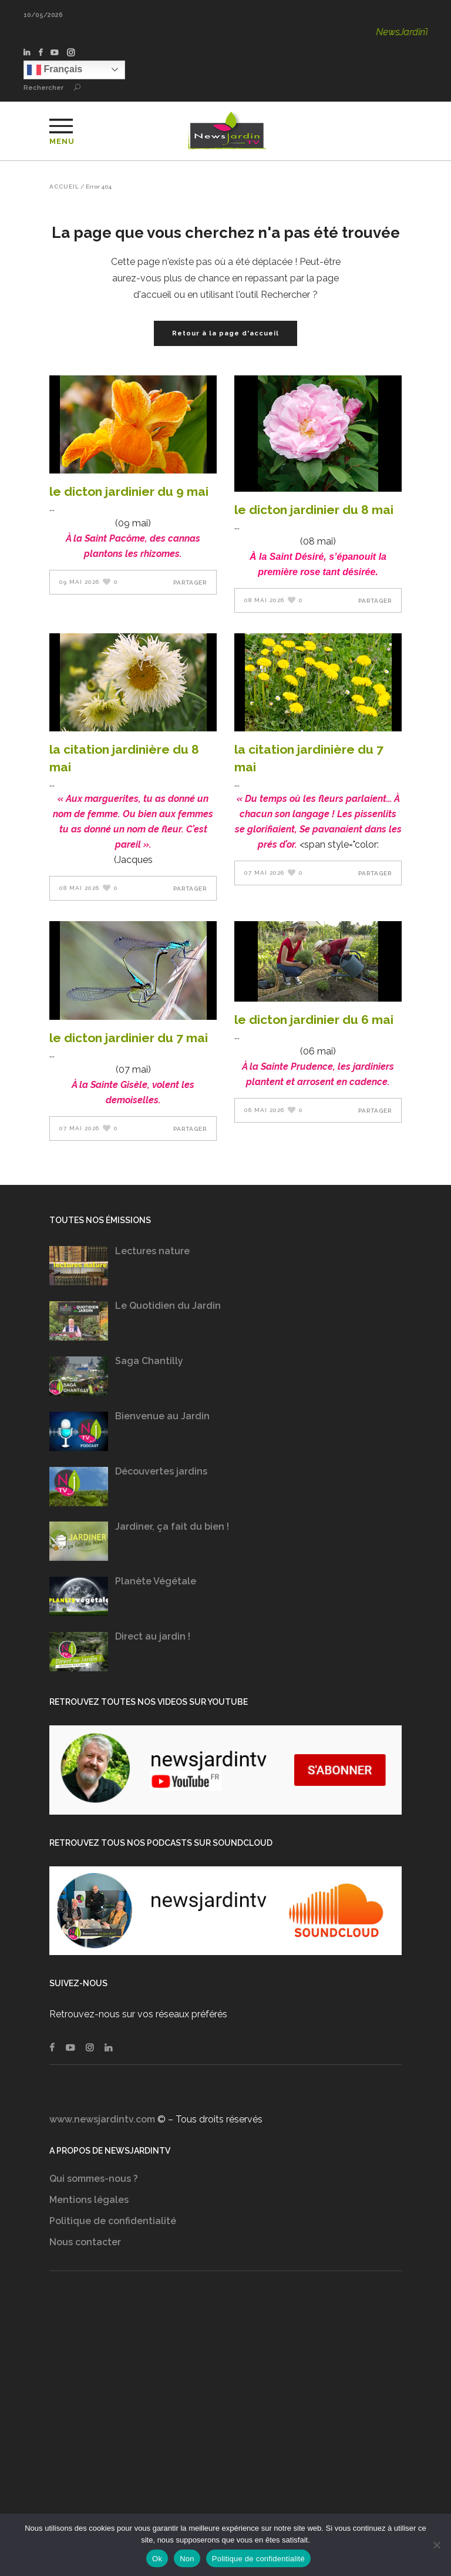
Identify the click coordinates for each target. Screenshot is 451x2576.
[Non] (436, 2545)
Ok (157, 2558)
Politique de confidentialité (112, 2220)
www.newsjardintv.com (102, 2119)
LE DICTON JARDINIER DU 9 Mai (128, 491)
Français (54, 70)
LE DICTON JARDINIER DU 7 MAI (128, 1037)
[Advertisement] (225, 2404)
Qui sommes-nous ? (93, 2178)
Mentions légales (89, 2199)
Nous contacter (85, 2242)
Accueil (64, 187)
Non (187, 2558)
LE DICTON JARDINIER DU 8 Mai (313, 509)
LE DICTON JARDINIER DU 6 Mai (313, 1019)
